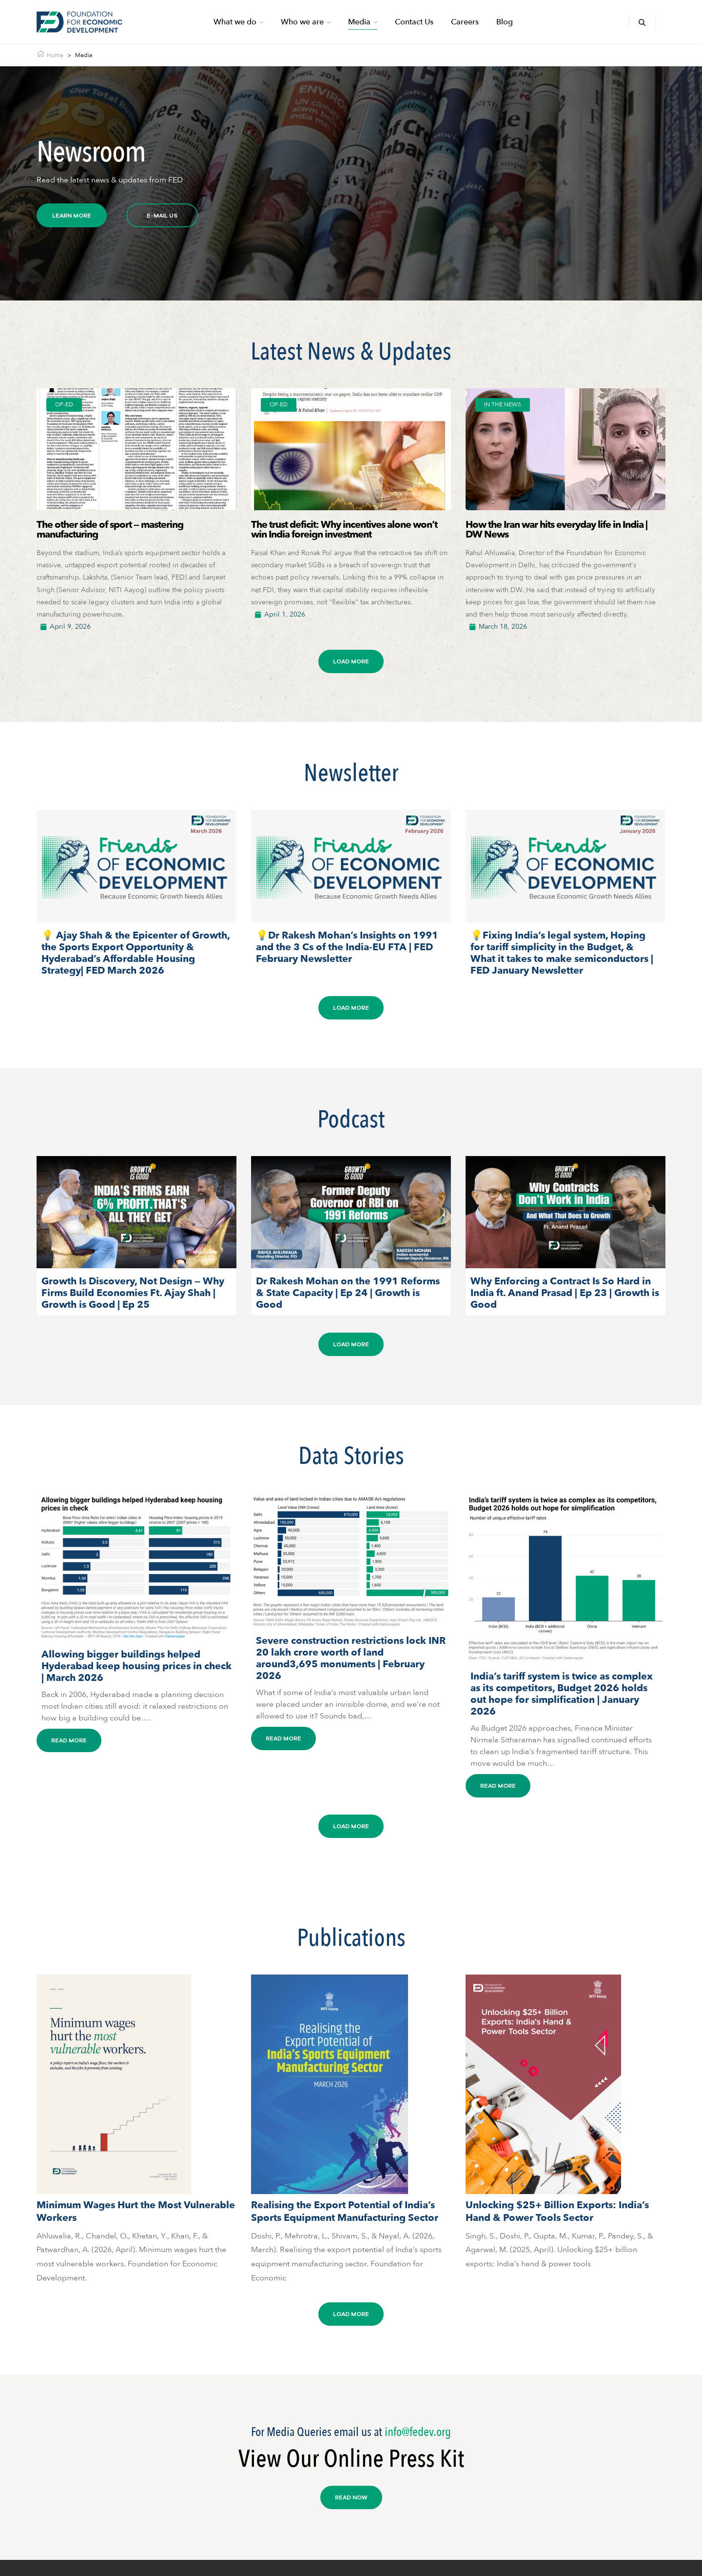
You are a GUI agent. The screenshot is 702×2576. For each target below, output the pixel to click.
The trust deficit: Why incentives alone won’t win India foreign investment (344, 529)
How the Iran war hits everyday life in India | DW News (556, 529)
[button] (351, 661)
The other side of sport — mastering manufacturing (110, 529)
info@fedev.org (418, 2432)
